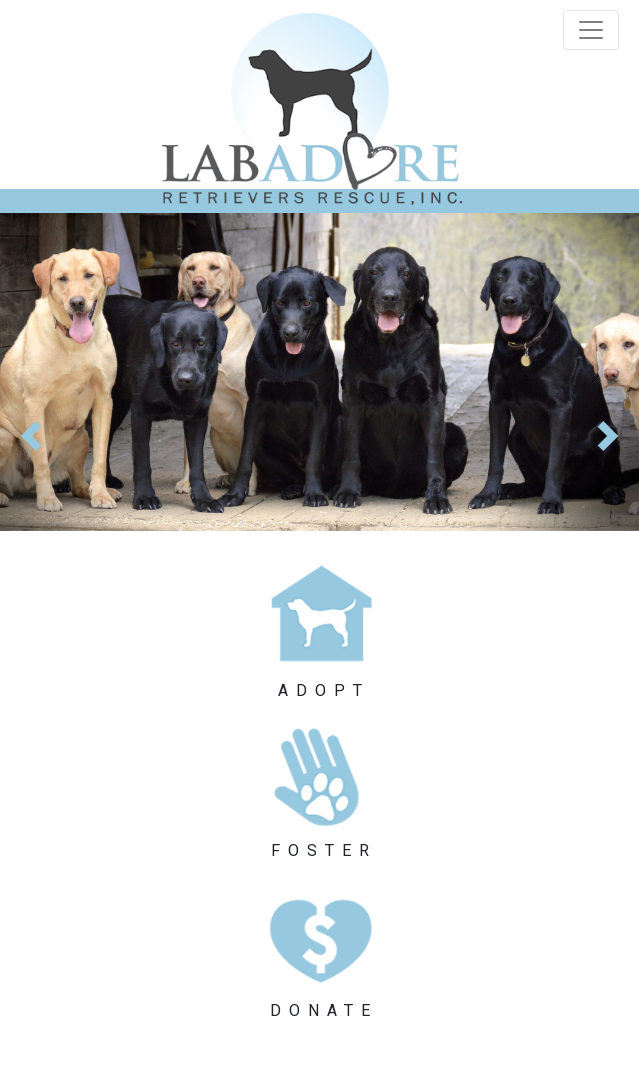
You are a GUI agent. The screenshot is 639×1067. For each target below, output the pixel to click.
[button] (48, 372)
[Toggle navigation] (591, 30)
